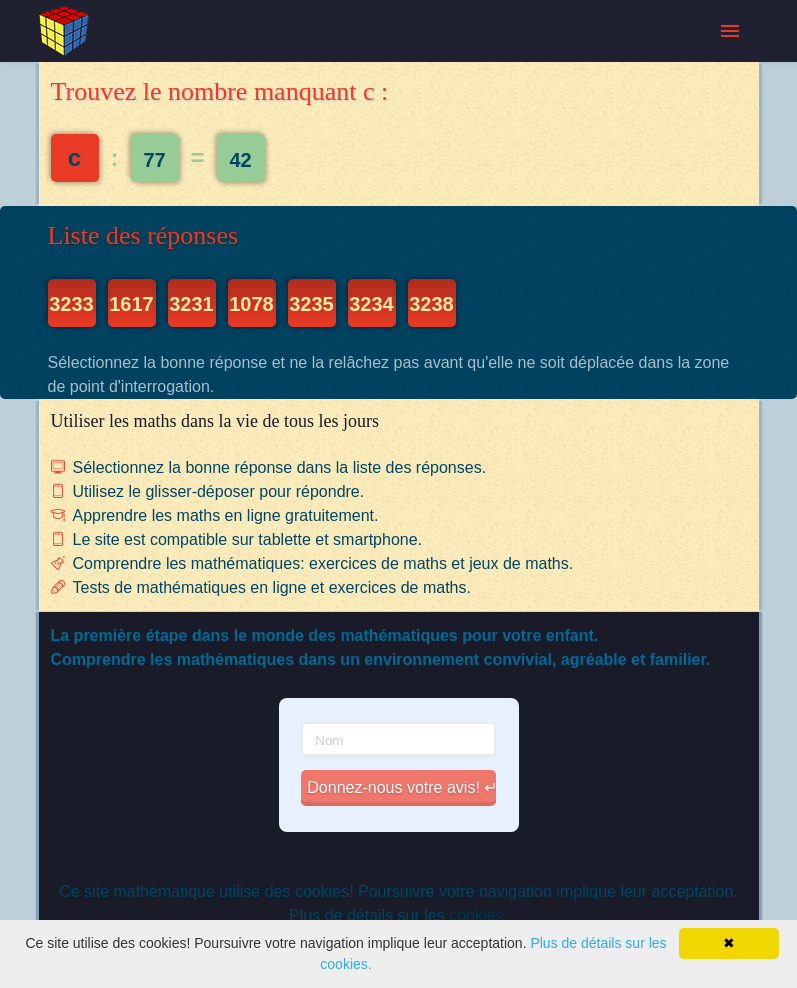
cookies (476, 915)
